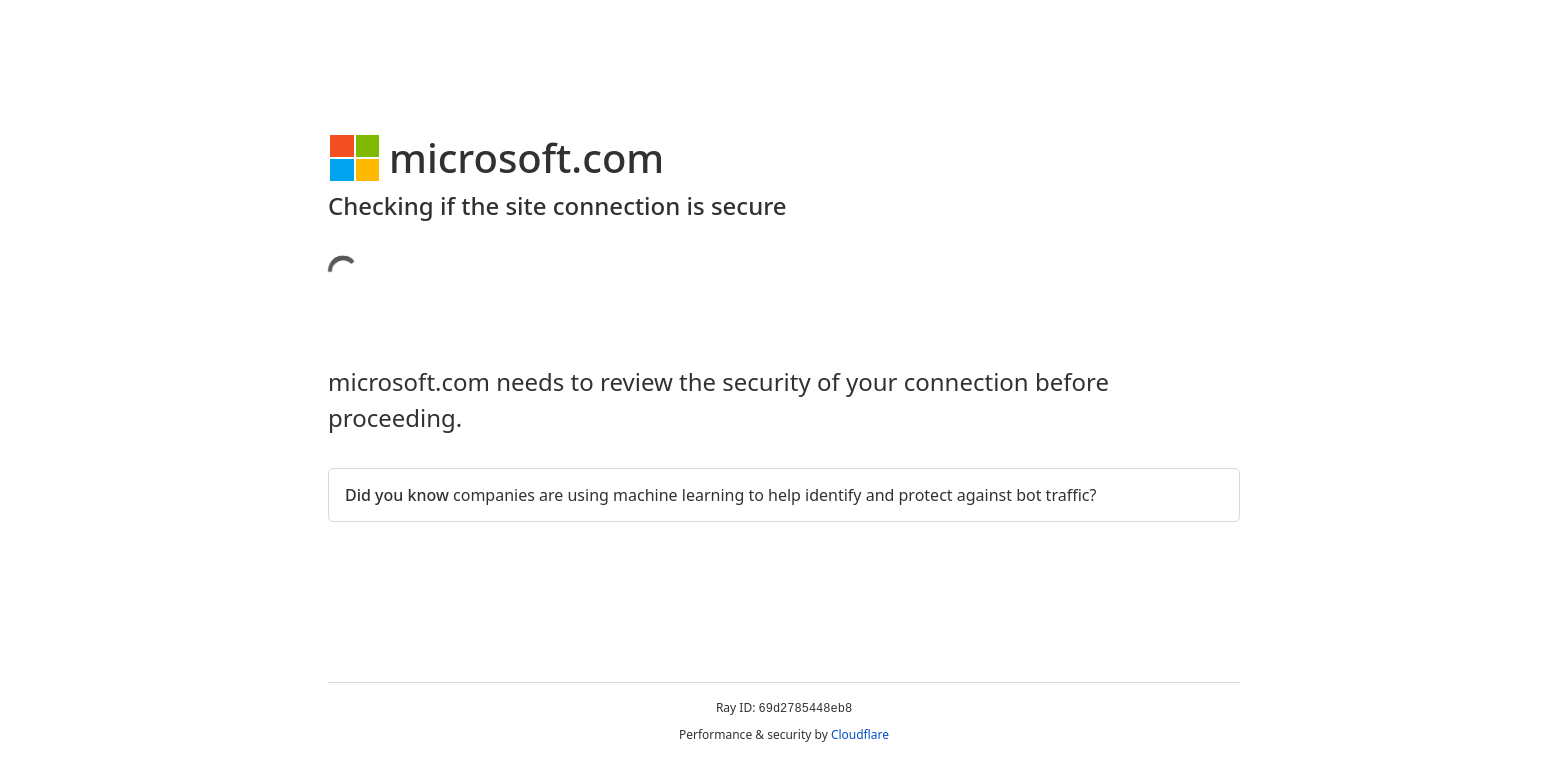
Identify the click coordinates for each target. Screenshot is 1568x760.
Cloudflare (860, 734)
